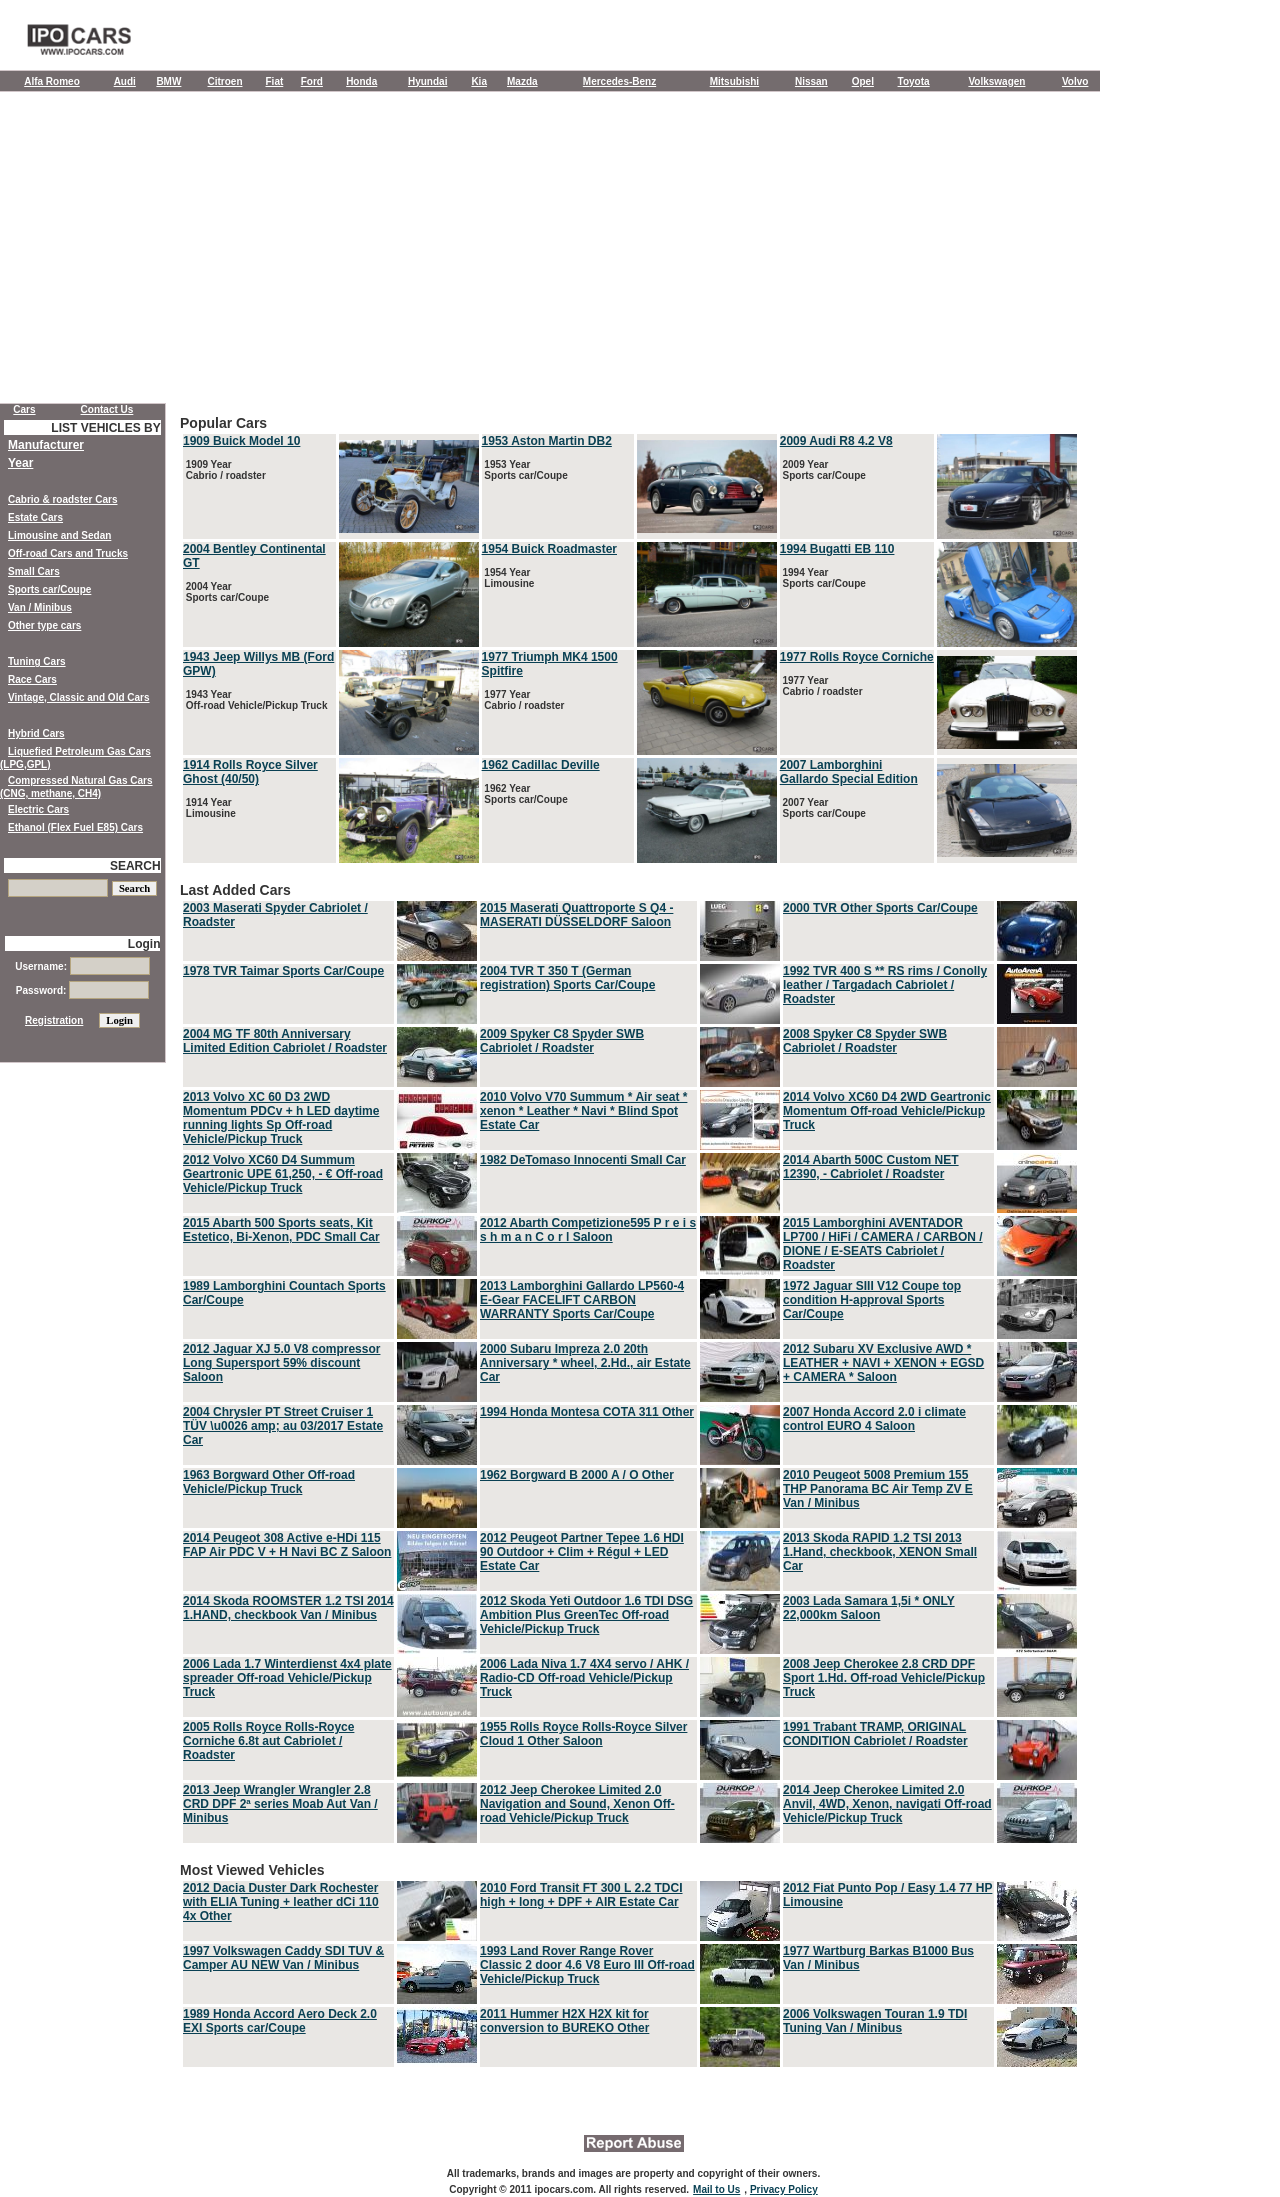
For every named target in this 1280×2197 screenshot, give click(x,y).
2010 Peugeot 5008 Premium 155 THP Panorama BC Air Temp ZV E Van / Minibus (878, 1489)
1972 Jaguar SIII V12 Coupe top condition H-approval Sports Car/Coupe (872, 1300)
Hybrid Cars (36, 733)
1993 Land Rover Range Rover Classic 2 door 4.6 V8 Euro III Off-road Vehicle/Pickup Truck (587, 1965)
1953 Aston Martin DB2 (547, 441)
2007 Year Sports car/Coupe (823, 808)
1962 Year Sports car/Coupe (525, 794)
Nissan (811, 81)
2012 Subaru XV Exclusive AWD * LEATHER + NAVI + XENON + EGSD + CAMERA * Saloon (883, 1363)
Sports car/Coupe (49, 589)
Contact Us (107, 409)
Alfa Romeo (52, 81)
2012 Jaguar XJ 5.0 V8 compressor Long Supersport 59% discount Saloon (281, 1363)
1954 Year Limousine (508, 578)
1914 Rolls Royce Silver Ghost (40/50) (250, 772)
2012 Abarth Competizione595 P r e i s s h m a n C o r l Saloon (588, 1230)
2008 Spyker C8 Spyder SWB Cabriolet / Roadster (865, 1041)
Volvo (1075, 81)
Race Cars (32, 679)
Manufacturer (46, 445)
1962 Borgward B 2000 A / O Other (577, 1475)
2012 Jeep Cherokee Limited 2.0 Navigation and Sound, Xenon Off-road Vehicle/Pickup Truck (577, 1804)
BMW (168, 81)
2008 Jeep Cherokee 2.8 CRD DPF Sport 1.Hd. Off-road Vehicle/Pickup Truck (884, 1678)
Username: (82, 966)
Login (144, 944)
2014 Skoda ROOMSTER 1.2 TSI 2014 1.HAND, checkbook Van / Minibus (288, 1608)
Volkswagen (996, 81)
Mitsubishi (734, 81)
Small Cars (34, 571)
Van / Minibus (40, 607)
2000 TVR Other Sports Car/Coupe (880, 908)
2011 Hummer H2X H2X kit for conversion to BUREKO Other (564, 2021)
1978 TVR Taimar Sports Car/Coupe (283, 971)
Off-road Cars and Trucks (68, 553)
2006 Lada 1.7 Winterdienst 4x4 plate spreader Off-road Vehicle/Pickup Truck (287, 1678)
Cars (24, 409)
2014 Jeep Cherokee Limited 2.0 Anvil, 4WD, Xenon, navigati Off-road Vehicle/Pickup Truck (887, 1804)
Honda (361, 81)
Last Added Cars (630, 1364)
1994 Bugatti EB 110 (837, 549)
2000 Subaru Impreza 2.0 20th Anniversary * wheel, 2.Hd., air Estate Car (585, 1363)
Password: (82, 990)
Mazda (522, 81)
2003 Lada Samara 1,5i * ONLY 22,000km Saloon (869, 1608)
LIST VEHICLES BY (105, 428)
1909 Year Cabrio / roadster (224, 470)
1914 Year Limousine (209, 808)
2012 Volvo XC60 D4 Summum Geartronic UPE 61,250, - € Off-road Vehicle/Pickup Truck (283, 1174)
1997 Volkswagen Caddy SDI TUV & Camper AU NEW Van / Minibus (283, 1958)
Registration (54, 1020)
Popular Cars (630, 640)
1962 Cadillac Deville (541, 765)
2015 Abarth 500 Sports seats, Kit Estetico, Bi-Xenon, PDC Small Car (281, 1230)
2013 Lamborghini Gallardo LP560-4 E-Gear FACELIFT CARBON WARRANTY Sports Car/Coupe (582, 1300)
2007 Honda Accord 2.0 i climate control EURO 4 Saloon (874, 1419)
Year (20, 463)
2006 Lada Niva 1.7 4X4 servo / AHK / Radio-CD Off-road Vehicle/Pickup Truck (584, 1678)
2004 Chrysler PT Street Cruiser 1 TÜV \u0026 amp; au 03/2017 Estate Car (283, 1426)
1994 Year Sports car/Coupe (823, 578)
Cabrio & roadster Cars (62, 499)
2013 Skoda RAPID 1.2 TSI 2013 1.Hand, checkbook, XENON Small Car (880, 1552)
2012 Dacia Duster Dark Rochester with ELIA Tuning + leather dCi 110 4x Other (281, 1902)
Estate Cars (35, 517)
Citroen (225, 81)
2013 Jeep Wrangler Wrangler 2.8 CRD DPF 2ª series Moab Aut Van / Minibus (280, 1804)
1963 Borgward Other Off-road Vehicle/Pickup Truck (269, 1482)
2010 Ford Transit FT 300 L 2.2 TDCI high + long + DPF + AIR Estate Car (581, 1895)
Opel (863, 81)
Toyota (914, 81)
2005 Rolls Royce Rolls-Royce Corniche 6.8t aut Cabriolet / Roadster (268, 1741)
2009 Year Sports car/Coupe (823, 470)
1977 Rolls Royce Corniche (857, 657)
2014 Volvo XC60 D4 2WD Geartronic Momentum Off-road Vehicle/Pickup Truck (887, 1111)
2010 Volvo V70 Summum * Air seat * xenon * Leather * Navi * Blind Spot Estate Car (583, 1111)
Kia (479, 81)
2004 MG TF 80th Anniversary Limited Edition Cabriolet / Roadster (285, 1041)
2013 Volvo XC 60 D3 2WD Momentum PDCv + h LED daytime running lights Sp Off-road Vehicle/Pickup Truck (281, 1118)
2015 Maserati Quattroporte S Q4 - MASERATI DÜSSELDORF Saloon (576, 915)
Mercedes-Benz (619, 81)
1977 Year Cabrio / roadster (523, 700)
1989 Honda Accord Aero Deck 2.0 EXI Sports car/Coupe (280, 2021)
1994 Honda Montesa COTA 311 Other (587, 1412)
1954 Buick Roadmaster (549, 549)
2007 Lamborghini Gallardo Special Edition (849, 772)
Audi (125, 81)
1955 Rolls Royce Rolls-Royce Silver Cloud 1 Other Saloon (583, 1734)
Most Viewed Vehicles (630, 1966)
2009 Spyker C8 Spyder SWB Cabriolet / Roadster (562, 1041)
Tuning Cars (37, 661)
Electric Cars (38, 809)
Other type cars (44, 625)
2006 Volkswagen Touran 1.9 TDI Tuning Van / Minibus (875, 2021)
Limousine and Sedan (59, 535)
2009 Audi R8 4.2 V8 (836, 441)
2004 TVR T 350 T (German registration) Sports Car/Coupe (567, 978)
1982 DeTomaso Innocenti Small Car (583, 1160)
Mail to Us (716, 2189)
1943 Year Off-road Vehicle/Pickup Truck (255, 700)
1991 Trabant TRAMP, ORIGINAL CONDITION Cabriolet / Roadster (875, 1734)
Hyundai (427, 81)
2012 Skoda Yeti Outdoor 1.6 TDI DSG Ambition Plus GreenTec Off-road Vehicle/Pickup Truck (586, 1615)
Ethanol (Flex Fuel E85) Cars (75, 827)
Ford (312, 81)
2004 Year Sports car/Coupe (226, 592)
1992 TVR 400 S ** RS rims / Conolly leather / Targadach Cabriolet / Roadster (885, 985)
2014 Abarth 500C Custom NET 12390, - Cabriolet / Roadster (871, 1167)
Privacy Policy (784, 2189)
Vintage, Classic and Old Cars (79, 697)
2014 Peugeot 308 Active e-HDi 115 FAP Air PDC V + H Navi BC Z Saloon (287, 1545)
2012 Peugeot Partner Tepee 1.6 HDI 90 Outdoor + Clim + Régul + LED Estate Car (582, 1552)
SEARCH (135, 866)
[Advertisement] (550, 252)
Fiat (275, 81)
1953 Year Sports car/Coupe (525, 470)
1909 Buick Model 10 (241, 441)
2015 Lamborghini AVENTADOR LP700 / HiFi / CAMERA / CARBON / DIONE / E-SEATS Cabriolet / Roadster (883, 1244)
